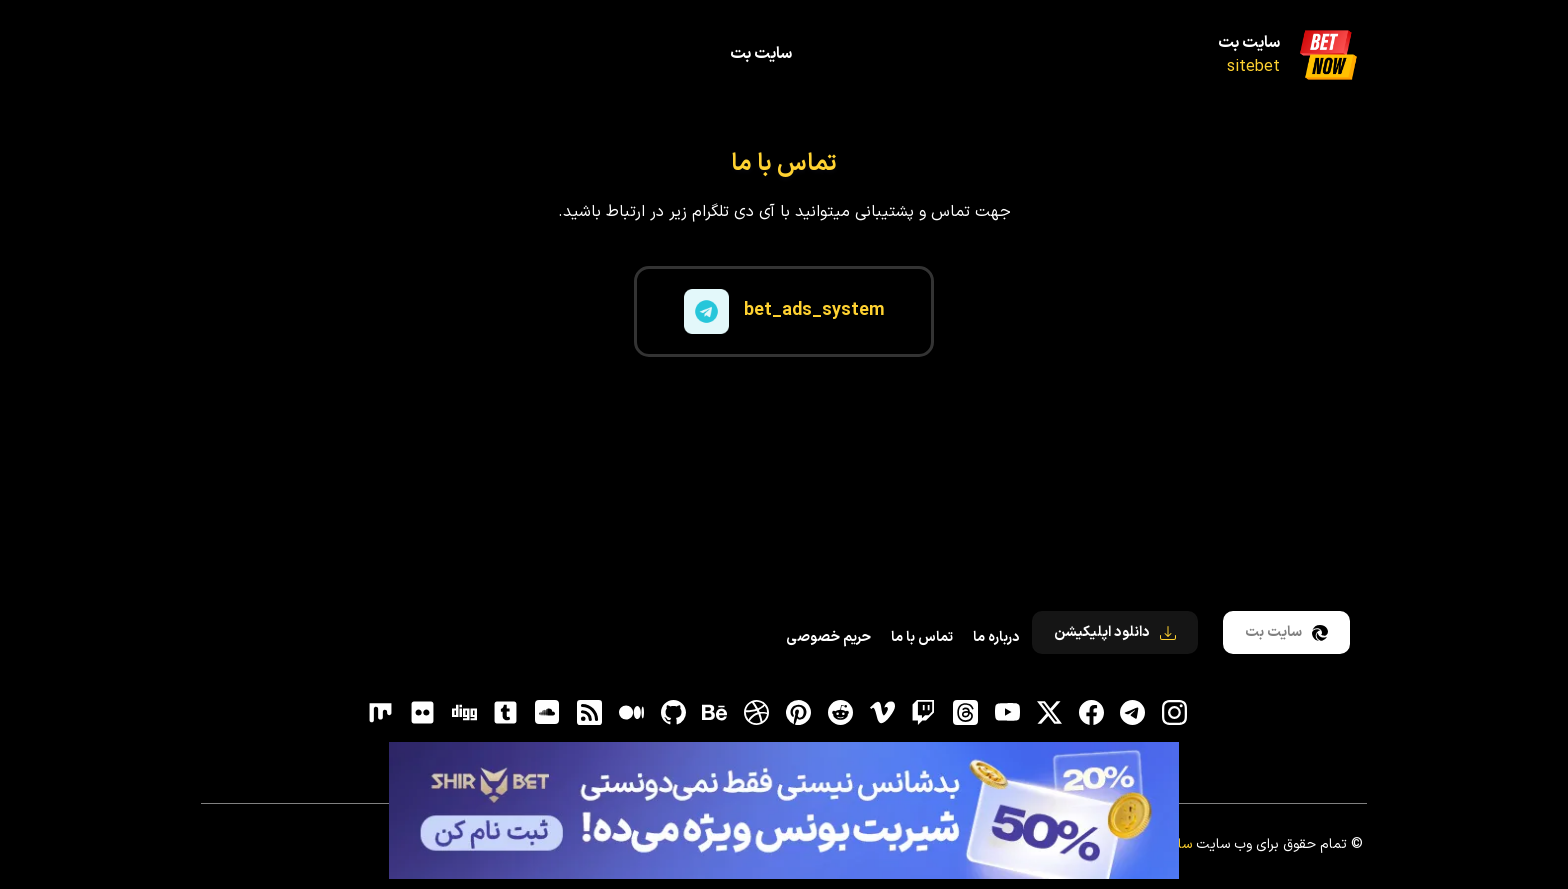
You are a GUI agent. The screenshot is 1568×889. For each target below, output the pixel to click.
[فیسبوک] (1091, 713)
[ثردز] (966, 713)
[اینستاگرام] (1175, 713)
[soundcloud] (548, 713)
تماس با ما (922, 637)
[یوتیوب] (1007, 713)
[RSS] (590, 713)
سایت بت (1249, 43)
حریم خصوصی (828, 637)
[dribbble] (757, 713)
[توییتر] (1049, 713)
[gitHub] (673, 713)
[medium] (631, 713)
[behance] (715, 713)
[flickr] (422, 713)
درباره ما (996, 637)
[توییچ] (924, 713)
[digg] (464, 713)
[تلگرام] (1133, 713)
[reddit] (840, 713)
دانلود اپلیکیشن (1115, 632)
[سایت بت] (1328, 55)
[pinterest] (799, 713)
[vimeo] (882, 713)
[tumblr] (506, 713)
